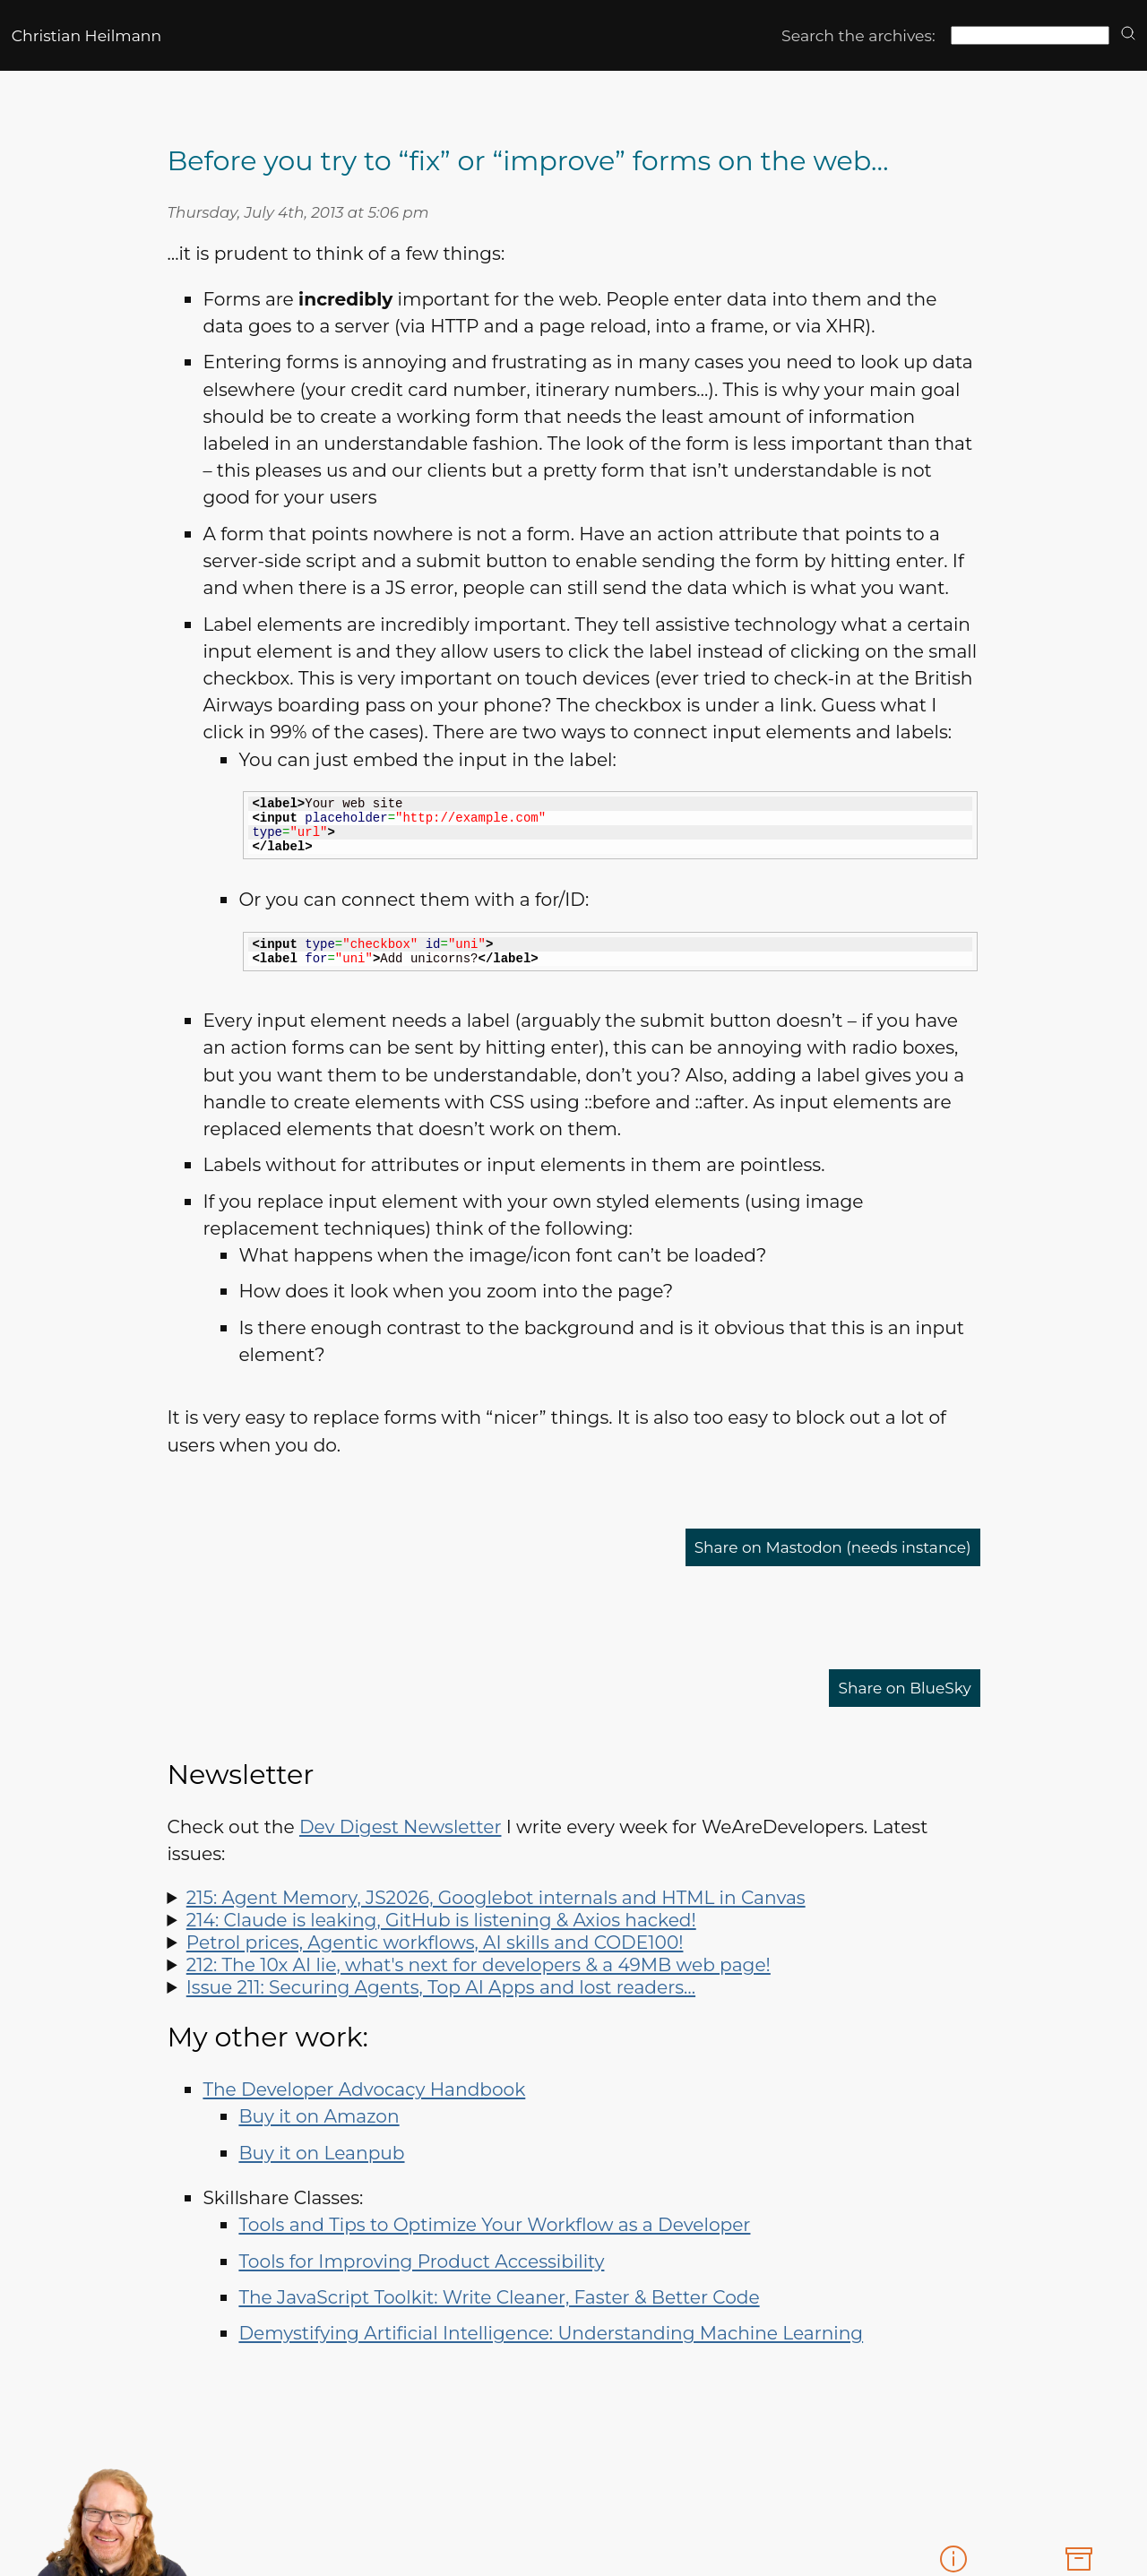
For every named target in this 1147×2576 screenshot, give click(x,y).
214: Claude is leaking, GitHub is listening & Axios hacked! (441, 1919)
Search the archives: (858, 35)
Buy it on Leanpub (321, 2152)
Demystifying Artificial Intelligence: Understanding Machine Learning (550, 2333)
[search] (1128, 34)
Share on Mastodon (806, 1547)
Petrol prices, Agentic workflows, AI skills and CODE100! (435, 1942)
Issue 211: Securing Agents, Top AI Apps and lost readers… (440, 1987)
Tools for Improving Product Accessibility (421, 2261)
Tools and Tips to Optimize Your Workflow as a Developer (494, 2224)
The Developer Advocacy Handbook (364, 2089)
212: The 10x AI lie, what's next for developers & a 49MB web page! (478, 1964)
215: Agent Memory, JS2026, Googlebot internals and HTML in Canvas (496, 1897)
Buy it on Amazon (318, 2116)
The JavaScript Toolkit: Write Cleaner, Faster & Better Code (498, 2297)
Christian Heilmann (86, 35)
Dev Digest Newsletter (400, 1826)
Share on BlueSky (892, 1687)
